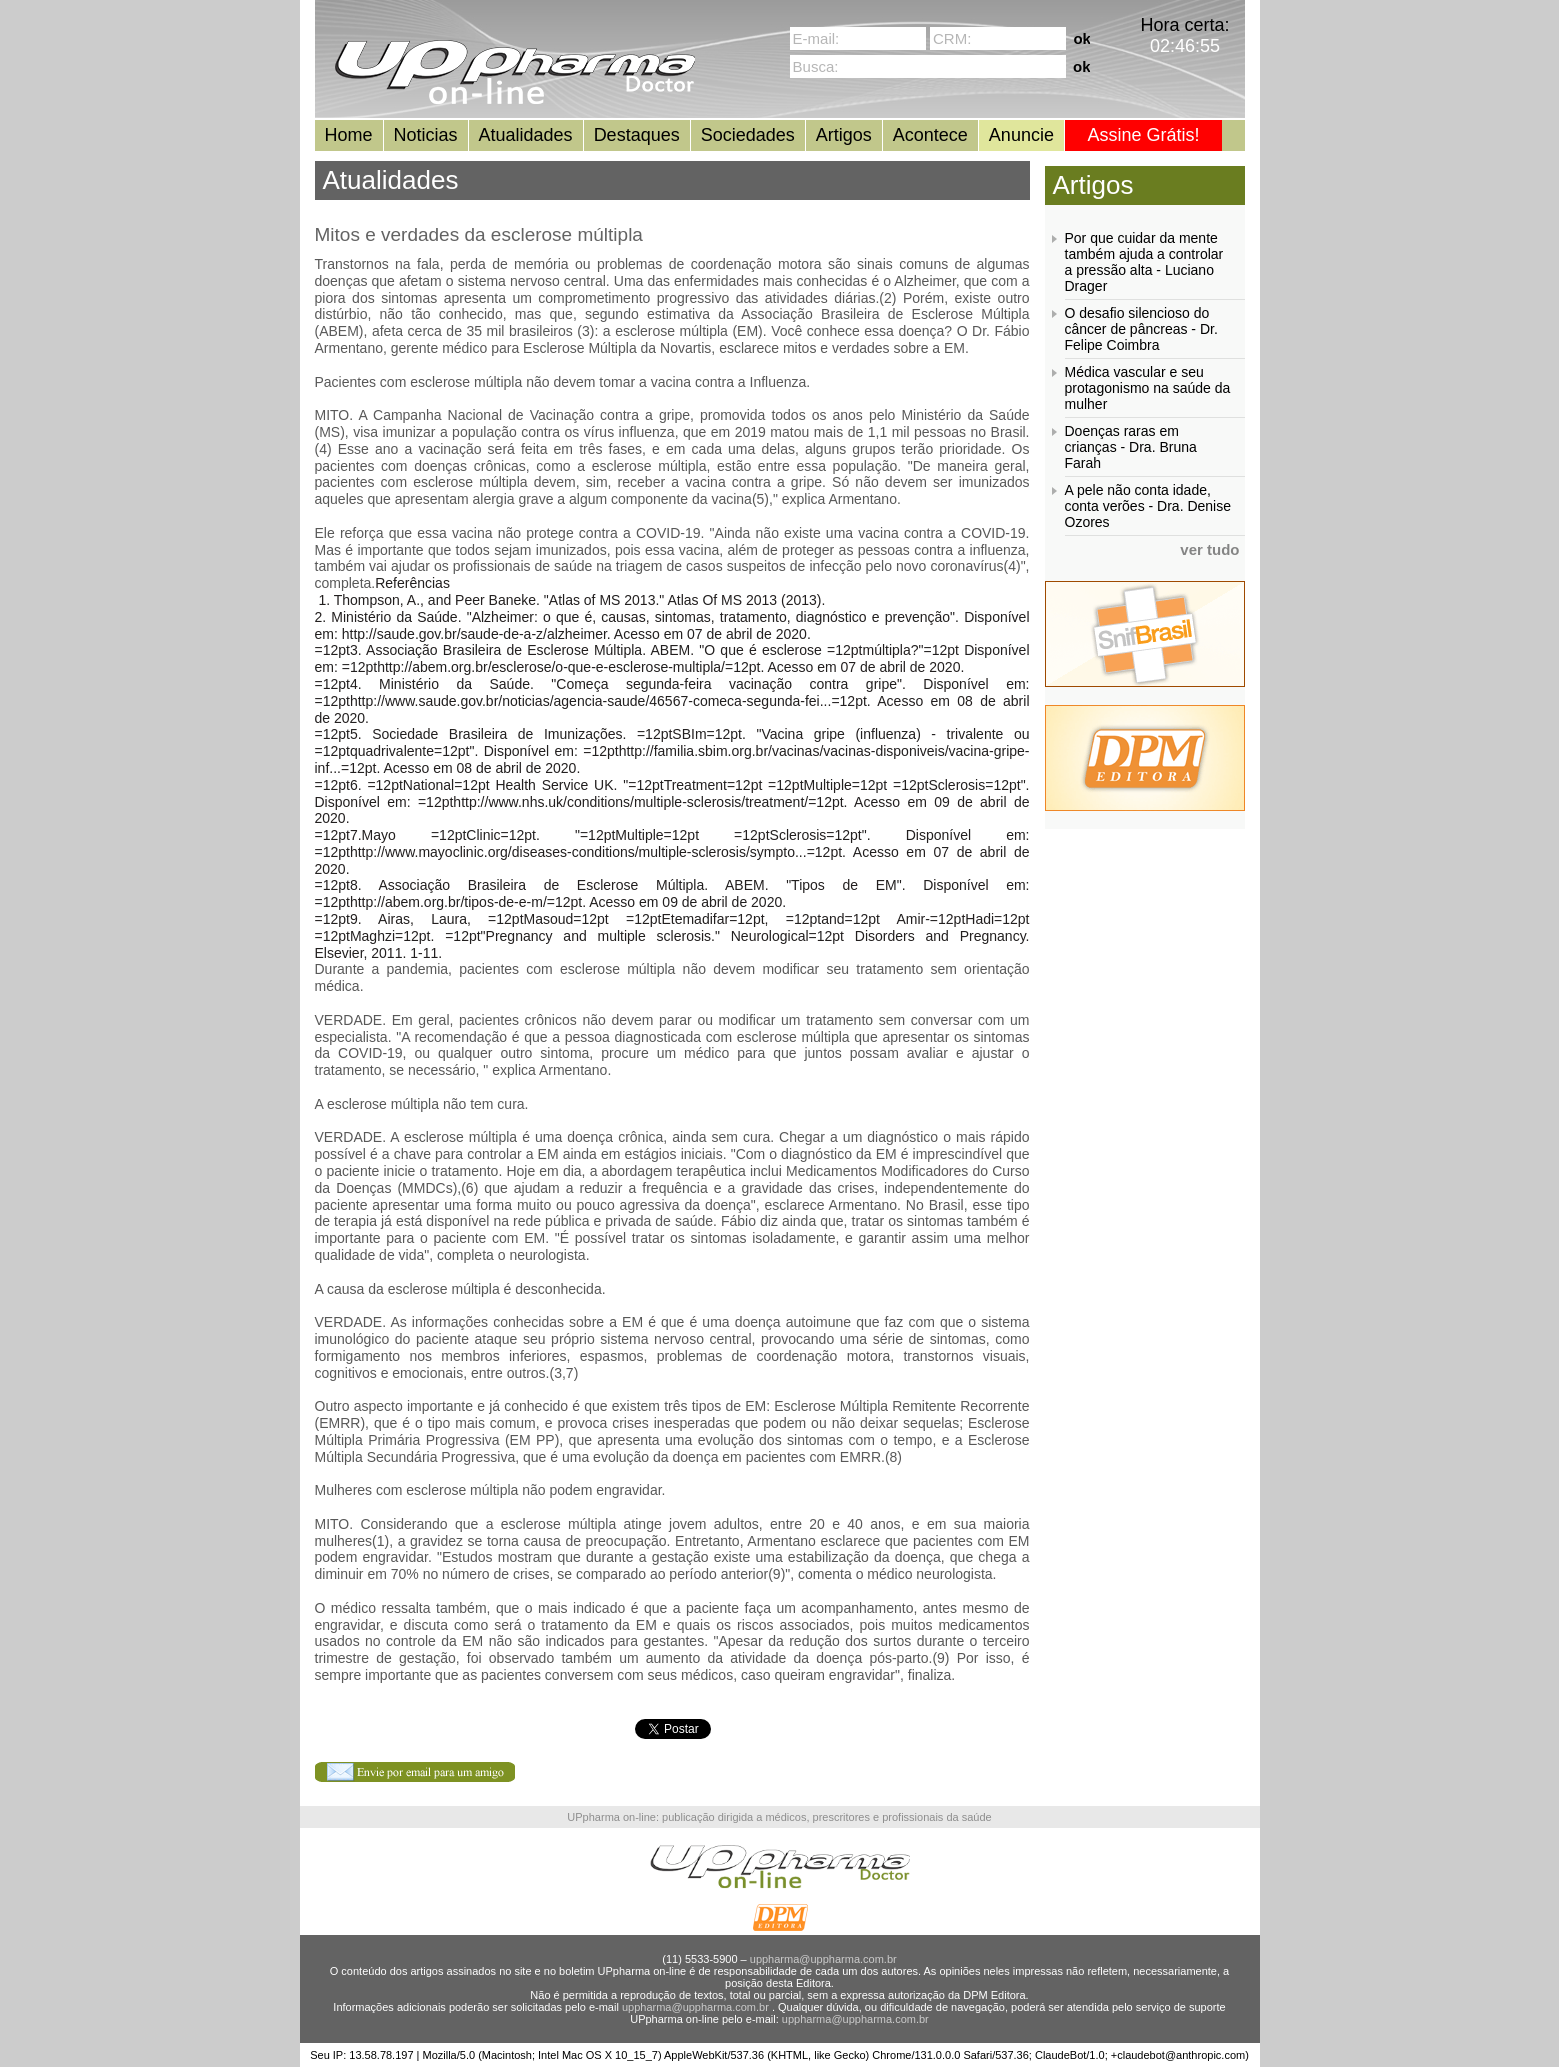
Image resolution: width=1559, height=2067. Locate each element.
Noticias (426, 135)
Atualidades (526, 135)
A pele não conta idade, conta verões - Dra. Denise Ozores (1148, 506)
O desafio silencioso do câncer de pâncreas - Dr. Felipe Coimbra (1141, 329)
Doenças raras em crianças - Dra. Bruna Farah (1131, 447)
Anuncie (1021, 135)
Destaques (637, 135)
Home (349, 135)
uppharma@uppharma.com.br (823, 1959)
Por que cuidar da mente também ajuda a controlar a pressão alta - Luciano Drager (1144, 262)
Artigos (844, 135)
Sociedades (748, 135)
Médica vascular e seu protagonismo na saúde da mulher (1148, 388)
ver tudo (1209, 549)
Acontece (930, 135)
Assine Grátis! (1143, 135)
